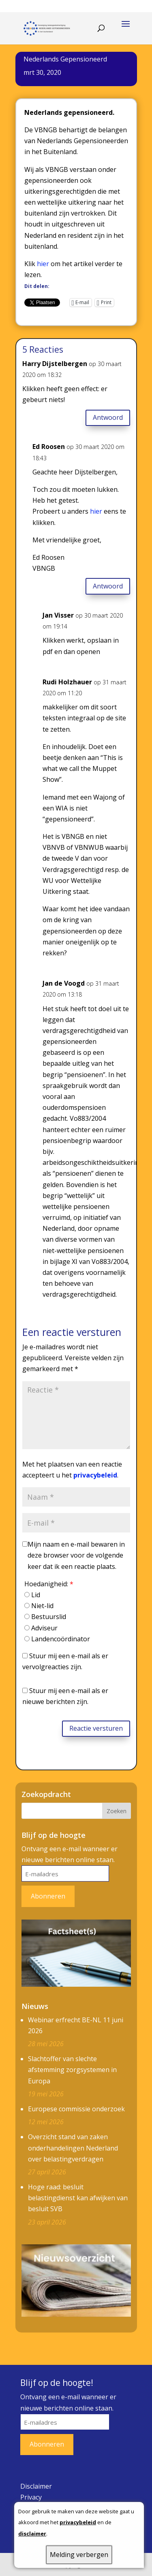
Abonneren (48, 1896)
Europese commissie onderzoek (76, 2108)
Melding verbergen (79, 2554)
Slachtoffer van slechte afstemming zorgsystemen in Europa (72, 2069)
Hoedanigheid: (48, 1583)
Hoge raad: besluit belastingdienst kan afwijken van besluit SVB (78, 2197)
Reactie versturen (96, 1728)
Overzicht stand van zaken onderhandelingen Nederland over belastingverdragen (73, 2147)
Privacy (31, 2497)
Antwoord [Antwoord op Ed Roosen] (108, 586)
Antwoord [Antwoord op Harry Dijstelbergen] (108, 417)
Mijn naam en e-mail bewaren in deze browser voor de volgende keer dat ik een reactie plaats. (76, 1555)
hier (43, 263)
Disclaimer (36, 2486)
